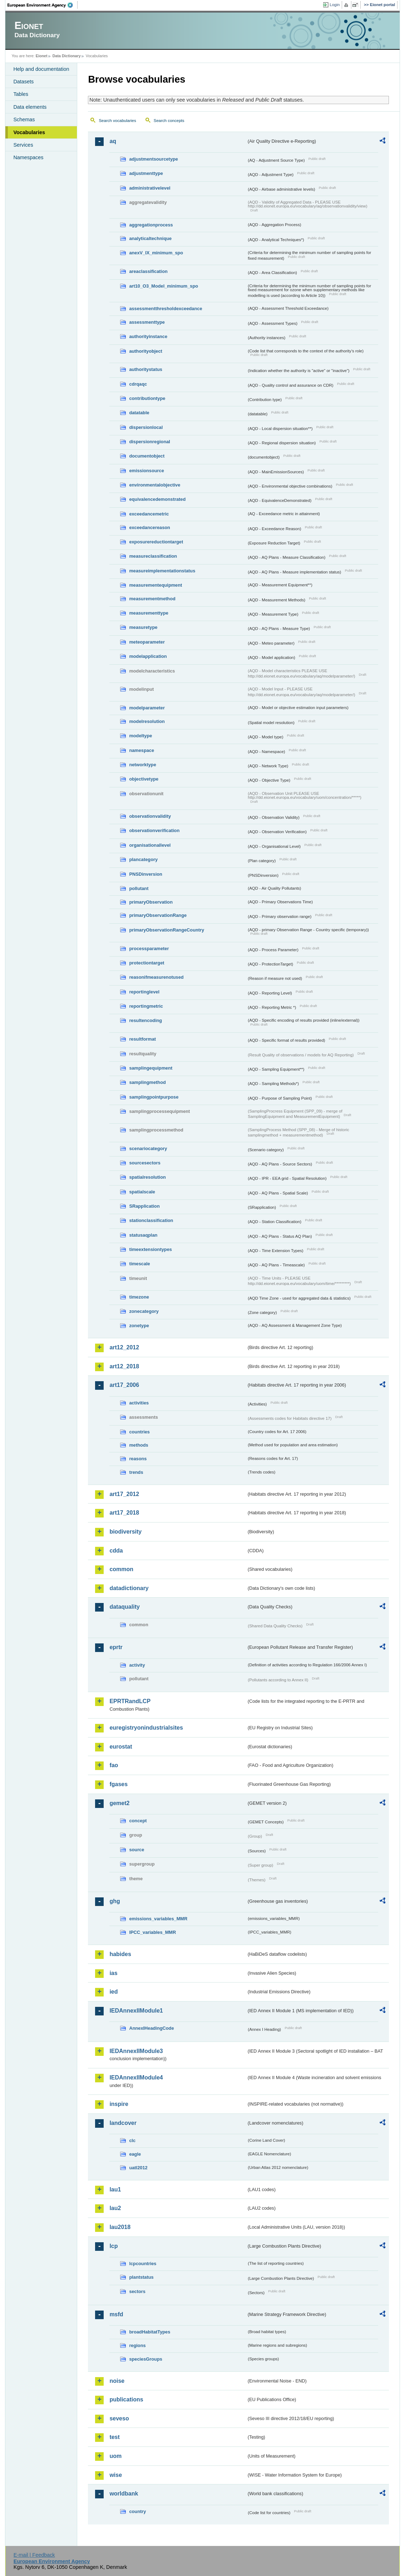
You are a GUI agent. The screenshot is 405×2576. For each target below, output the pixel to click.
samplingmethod (147, 1082)
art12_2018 (124, 1366)
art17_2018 (124, 1513)
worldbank (123, 2494)
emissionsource (146, 470)
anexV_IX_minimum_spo (156, 252)
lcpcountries (142, 2263)
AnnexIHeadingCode (151, 2028)
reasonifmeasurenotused (156, 977)
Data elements (29, 107)
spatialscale (142, 1191)
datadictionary (128, 1588)
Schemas (24, 119)
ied (113, 1992)
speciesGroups (145, 2359)
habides (120, 1954)
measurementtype (148, 613)
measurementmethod (152, 598)
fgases (118, 1784)
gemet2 (119, 1803)
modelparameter (147, 707)
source (136, 1849)
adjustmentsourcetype (153, 159)
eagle (135, 2154)
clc (132, 2140)
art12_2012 (124, 1347)
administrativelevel (149, 188)
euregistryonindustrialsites (146, 1728)
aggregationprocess (151, 225)
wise (115, 2475)
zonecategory (144, 1311)
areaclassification (148, 271)
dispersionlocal (146, 427)
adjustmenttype (146, 173)
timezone (139, 1297)
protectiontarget (146, 963)
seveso (119, 2418)
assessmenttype (147, 322)
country (137, 2511)
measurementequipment (155, 585)
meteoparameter (147, 642)
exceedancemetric (149, 514)
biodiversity (125, 1532)
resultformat (142, 1039)
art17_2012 (124, 1494)
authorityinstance (148, 336)
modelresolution (147, 721)
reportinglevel (144, 991)
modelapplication (148, 656)
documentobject (146, 456)
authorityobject (145, 351)
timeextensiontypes (150, 1249)
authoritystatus (145, 369)
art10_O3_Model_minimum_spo (163, 286)
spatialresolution (147, 1177)
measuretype (143, 627)
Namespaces (28, 157)
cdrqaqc (138, 384)
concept (138, 1820)
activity (137, 1665)
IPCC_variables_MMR (152, 1932)
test (114, 2437)
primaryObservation (151, 902)
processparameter (149, 948)
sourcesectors (144, 1162)
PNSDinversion (145, 874)
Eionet (42, 56)
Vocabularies (29, 132)
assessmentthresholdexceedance (165, 308)
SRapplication (144, 1206)
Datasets (23, 81)
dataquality (124, 1607)
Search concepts (169, 120)
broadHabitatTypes (149, 2332)
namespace (141, 750)
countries (139, 1431)
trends (136, 1472)
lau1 (115, 2189)
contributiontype (147, 398)
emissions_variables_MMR (158, 1918)
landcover (123, 2123)
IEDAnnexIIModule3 (136, 2051)
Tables (20, 94)
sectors (137, 2291)
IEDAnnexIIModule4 (136, 2077)
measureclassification (153, 556)
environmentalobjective (154, 485)
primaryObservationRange (158, 915)
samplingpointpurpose (153, 1097)
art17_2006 (124, 1385)
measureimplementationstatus (162, 570)
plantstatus (141, 2277)
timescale (139, 1263)
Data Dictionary (67, 56)
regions (137, 2345)
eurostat (120, 1747)
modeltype (140, 735)
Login (335, 5)
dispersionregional (149, 441)
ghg (114, 1901)
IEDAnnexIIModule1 (136, 2011)
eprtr (115, 1647)
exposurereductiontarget (156, 541)
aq (112, 141)
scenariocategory (148, 1148)
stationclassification (151, 1220)
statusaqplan (143, 1235)
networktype (142, 764)
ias (113, 1973)
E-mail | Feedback (34, 2555)
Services (23, 145)
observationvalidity (150, 816)
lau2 (115, 2208)
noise (116, 2381)
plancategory (143, 859)
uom (115, 2456)
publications (126, 2399)
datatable (139, 412)
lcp (113, 2246)
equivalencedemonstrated (157, 499)
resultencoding (145, 1020)
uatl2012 (138, 2167)
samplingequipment (150, 1068)
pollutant (138, 888)
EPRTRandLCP (129, 1701)
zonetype (139, 1325)
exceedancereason (149, 527)
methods (138, 1445)
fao (113, 1765)
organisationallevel (150, 845)
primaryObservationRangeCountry (166, 930)
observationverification (154, 830)
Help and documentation (41, 69)
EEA (43, 5)
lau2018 (119, 2227)
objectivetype (143, 779)
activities (139, 1403)
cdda (116, 1551)
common (121, 1569)
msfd (116, 2314)
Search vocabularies (117, 120)
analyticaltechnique (150, 238)
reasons (138, 1458)
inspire (118, 2104)
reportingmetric (146, 1006)
